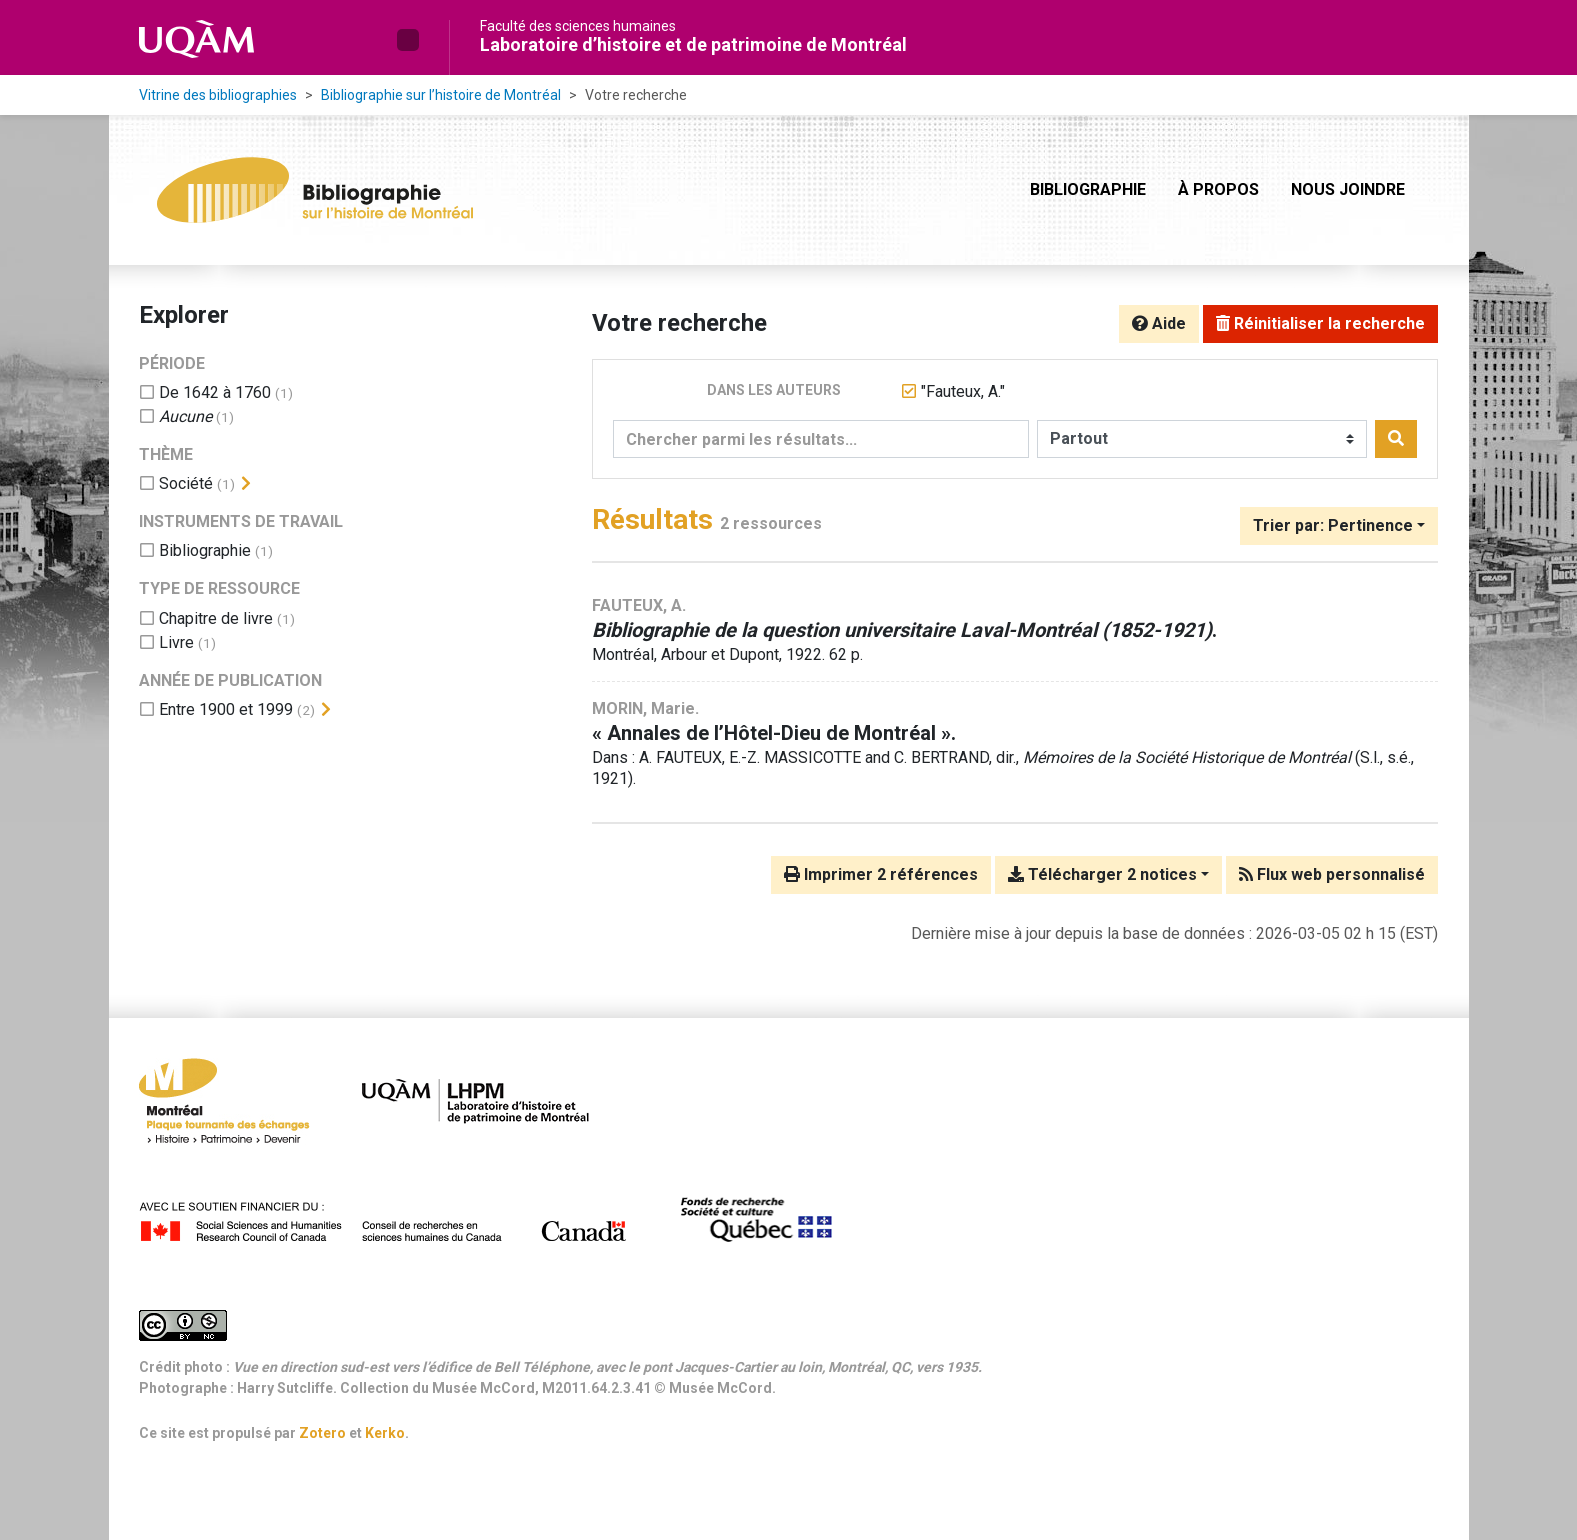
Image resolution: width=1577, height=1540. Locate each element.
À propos (1218, 189)
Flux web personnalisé (1332, 874)
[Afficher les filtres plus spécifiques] (246, 484)
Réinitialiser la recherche (1320, 323)
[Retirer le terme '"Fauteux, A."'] (963, 391)
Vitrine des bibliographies (218, 95)
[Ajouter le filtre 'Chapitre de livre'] (216, 618)
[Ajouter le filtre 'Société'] (186, 483)
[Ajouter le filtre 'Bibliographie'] (205, 550)
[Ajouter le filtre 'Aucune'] (185, 416)
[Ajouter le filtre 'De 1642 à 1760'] (215, 392)
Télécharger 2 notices (1102, 874)
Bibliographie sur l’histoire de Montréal (441, 95)
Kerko (385, 1433)
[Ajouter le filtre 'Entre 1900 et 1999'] (226, 709)
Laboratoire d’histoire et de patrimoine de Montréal (693, 44)
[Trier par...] (1339, 526)
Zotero (322, 1433)
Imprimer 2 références (881, 874)
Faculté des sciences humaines (578, 26)
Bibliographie (1088, 189)
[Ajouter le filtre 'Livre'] (176, 642)
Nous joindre (1348, 189)
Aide (1159, 323)
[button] (408, 40)
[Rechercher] (1396, 439)
